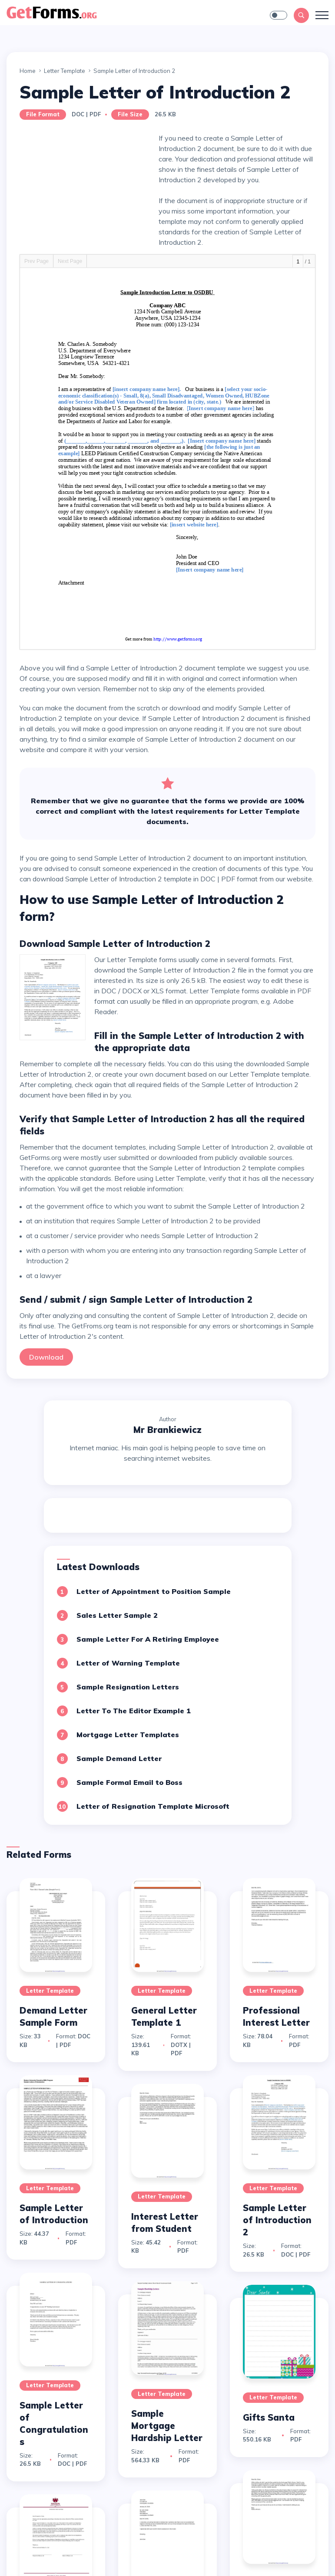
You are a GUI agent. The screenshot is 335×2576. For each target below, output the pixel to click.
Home (28, 70)
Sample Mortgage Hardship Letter (166, 2425)
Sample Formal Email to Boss (129, 1782)
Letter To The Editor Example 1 (133, 1710)
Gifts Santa (269, 2417)
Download (46, 1357)
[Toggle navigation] (321, 15)
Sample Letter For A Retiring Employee (147, 1639)
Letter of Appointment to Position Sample (153, 1591)
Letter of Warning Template (128, 1663)
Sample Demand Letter (119, 1758)
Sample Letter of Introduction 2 (277, 2220)
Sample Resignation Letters (127, 1686)
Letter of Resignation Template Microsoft (152, 1806)
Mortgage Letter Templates (127, 1734)
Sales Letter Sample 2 (117, 1615)
